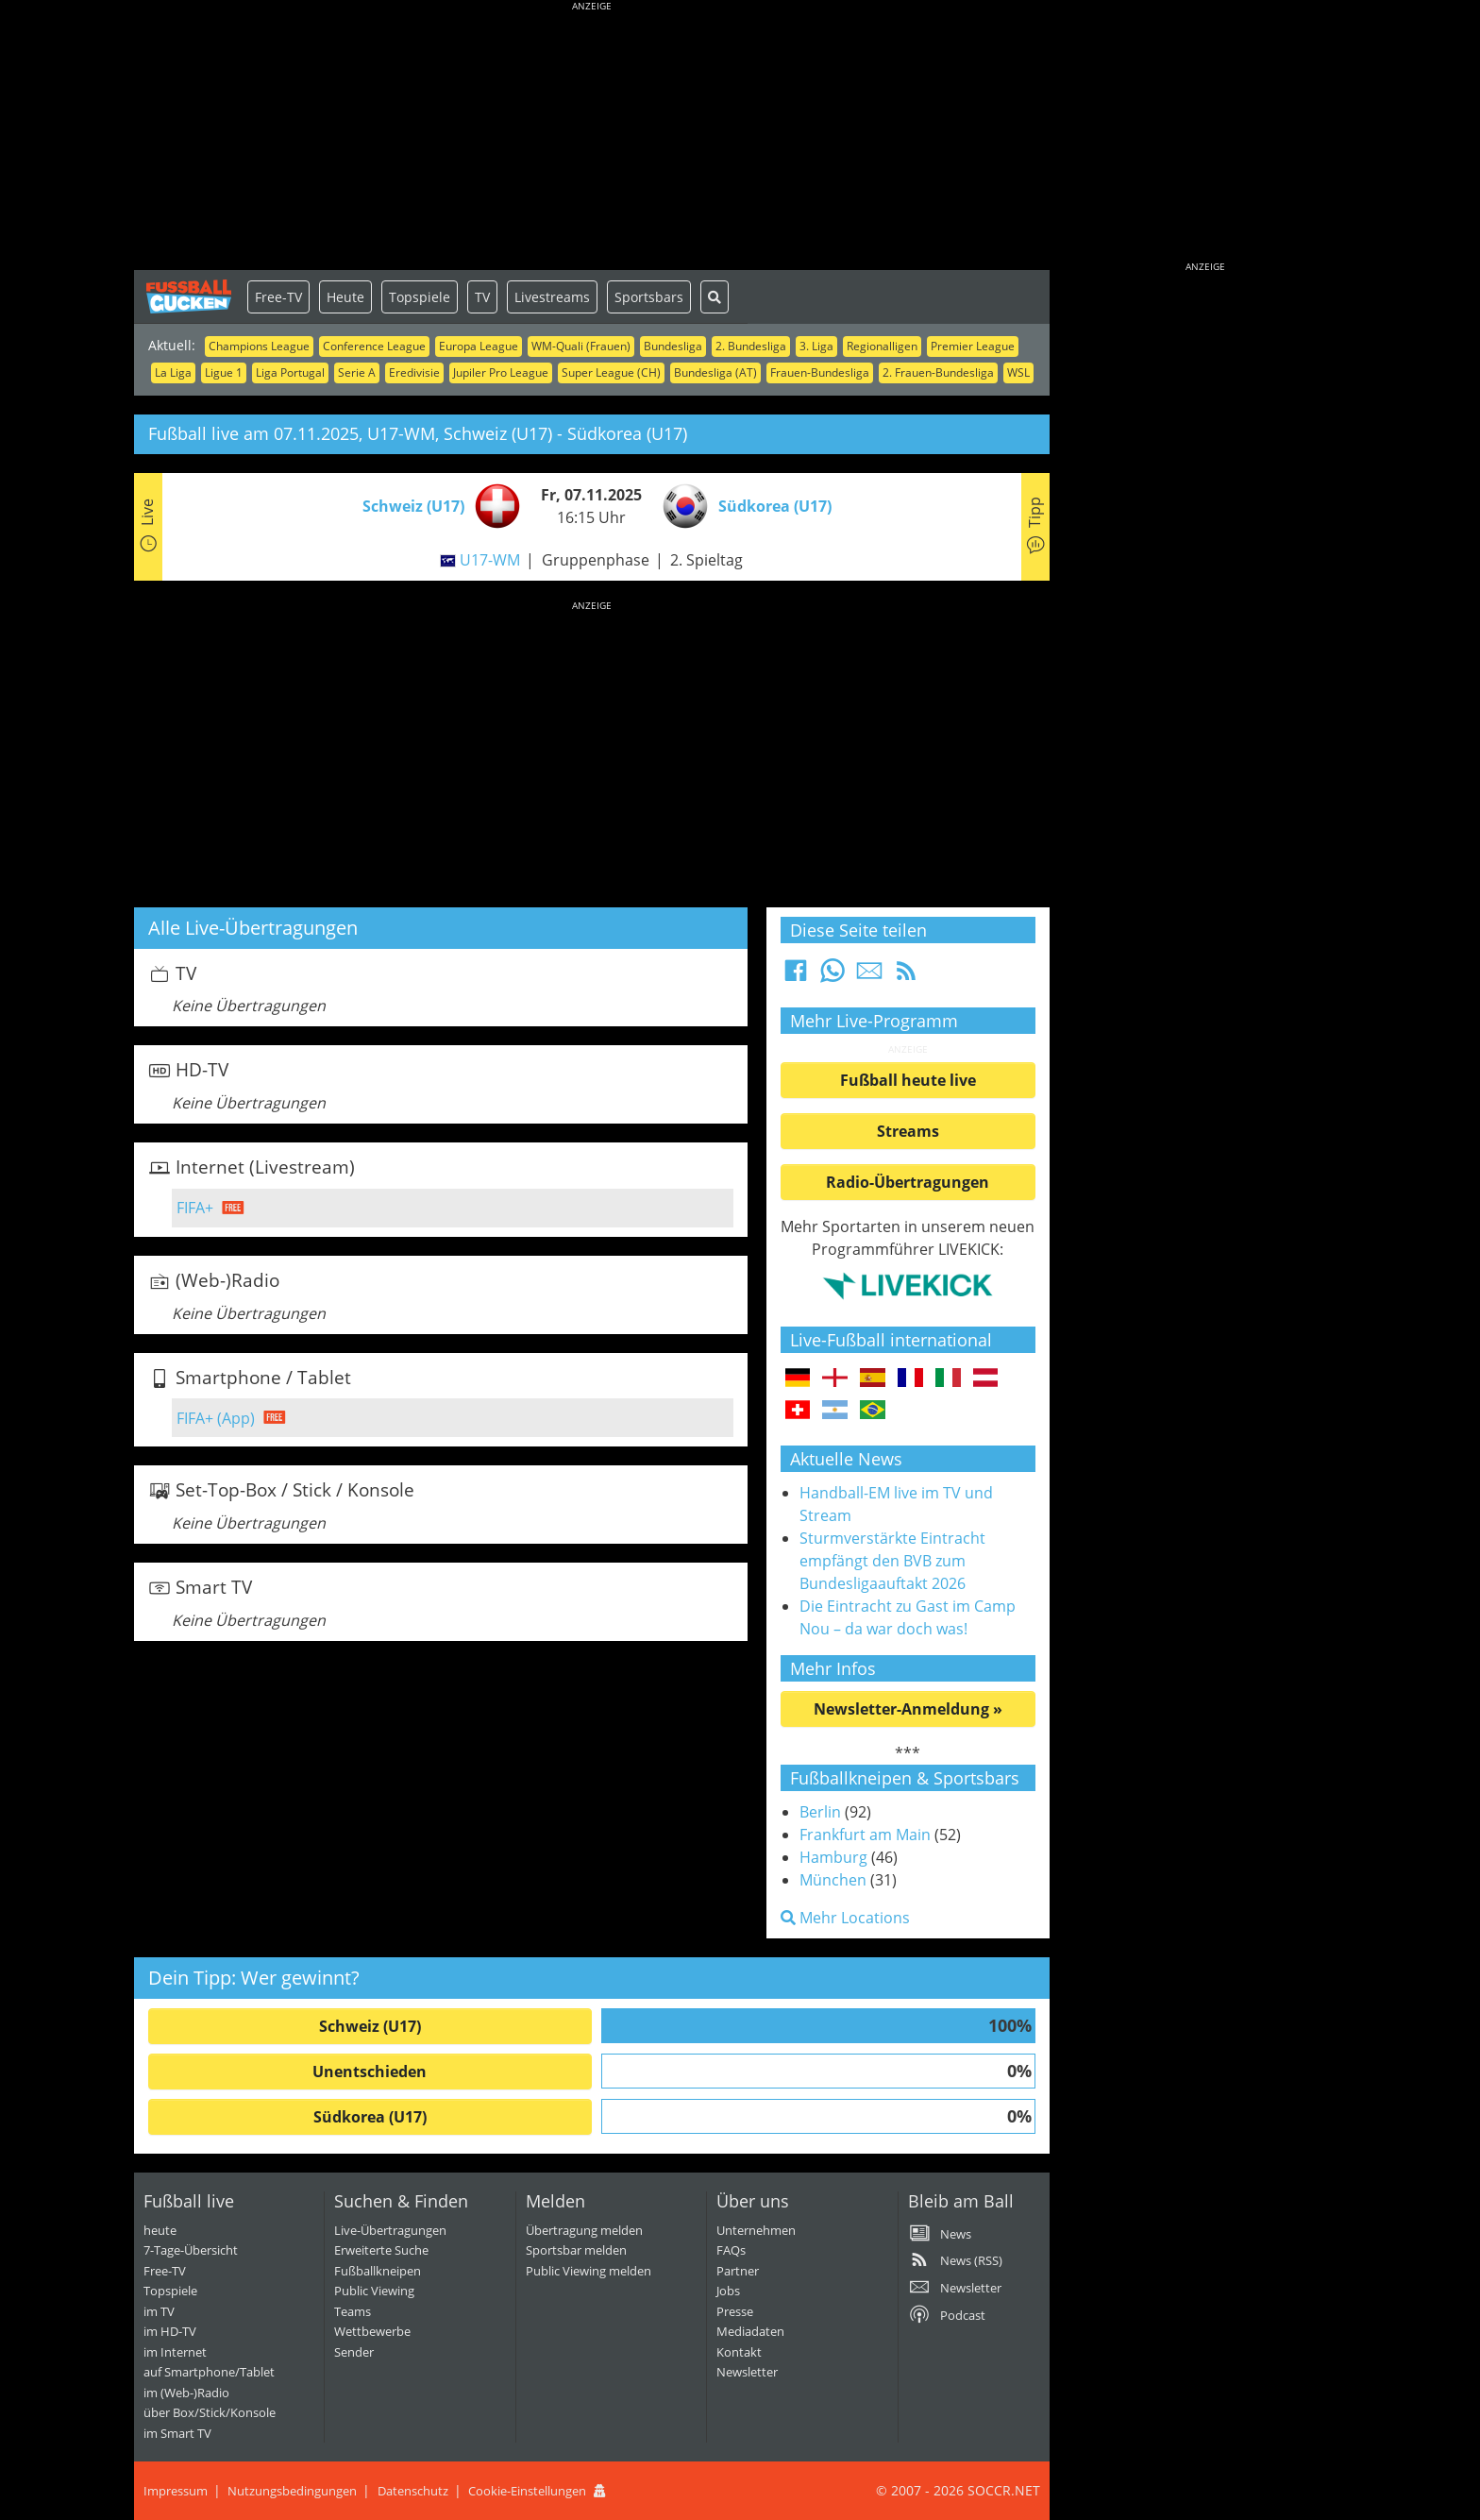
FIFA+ (195, 1207)
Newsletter (747, 2371)
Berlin (820, 1811)
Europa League (478, 346)
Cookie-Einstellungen (527, 2490)
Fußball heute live (908, 1080)
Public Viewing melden (588, 2270)
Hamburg (833, 1857)
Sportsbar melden (576, 2249)
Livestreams (552, 297)
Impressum (175, 2490)
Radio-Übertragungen (907, 1182)
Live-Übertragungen (390, 2230)
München (832, 1879)
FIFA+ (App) (216, 1418)
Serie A (357, 372)
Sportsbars (648, 297)
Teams (352, 2311)
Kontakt (739, 2351)
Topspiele (419, 297)
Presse (734, 2311)
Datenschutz (413, 2490)
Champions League (259, 346)
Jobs (728, 2290)
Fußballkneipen (377, 2270)
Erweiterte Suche (381, 2249)
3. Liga (816, 346)
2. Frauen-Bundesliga (938, 372)
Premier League (973, 346)
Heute (345, 297)
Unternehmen (756, 2230)
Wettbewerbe (372, 2331)
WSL (1018, 372)
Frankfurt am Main (865, 1834)
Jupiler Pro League (500, 372)
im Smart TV (177, 2433)
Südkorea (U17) (370, 2116)
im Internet (175, 2351)
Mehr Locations (845, 1917)
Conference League (374, 346)
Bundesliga (673, 346)
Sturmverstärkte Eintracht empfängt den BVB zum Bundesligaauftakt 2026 (892, 1561)
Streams (908, 1131)
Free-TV (278, 297)
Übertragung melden (584, 2230)
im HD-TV (169, 2331)
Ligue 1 (224, 372)
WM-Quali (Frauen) (581, 346)
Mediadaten (750, 2331)
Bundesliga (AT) (715, 372)
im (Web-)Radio (186, 2392)
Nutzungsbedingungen (292, 2490)
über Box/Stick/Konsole (209, 2412)
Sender (354, 2351)
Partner (737, 2270)
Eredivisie (414, 372)
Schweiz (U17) (370, 2026)
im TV (159, 2311)
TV (482, 297)
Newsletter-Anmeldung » (908, 1709)
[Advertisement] (592, 137)
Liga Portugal (290, 372)
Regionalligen (882, 346)
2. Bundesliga (750, 346)
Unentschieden (369, 2071)
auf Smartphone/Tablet (209, 2371)
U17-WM (490, 560)
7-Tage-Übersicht (190, 2249)
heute (160, 2230)
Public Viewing (374, 2290)
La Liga (173, 372)
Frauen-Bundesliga (819, 372)
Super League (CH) (611, 372)
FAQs (731, 2249)
